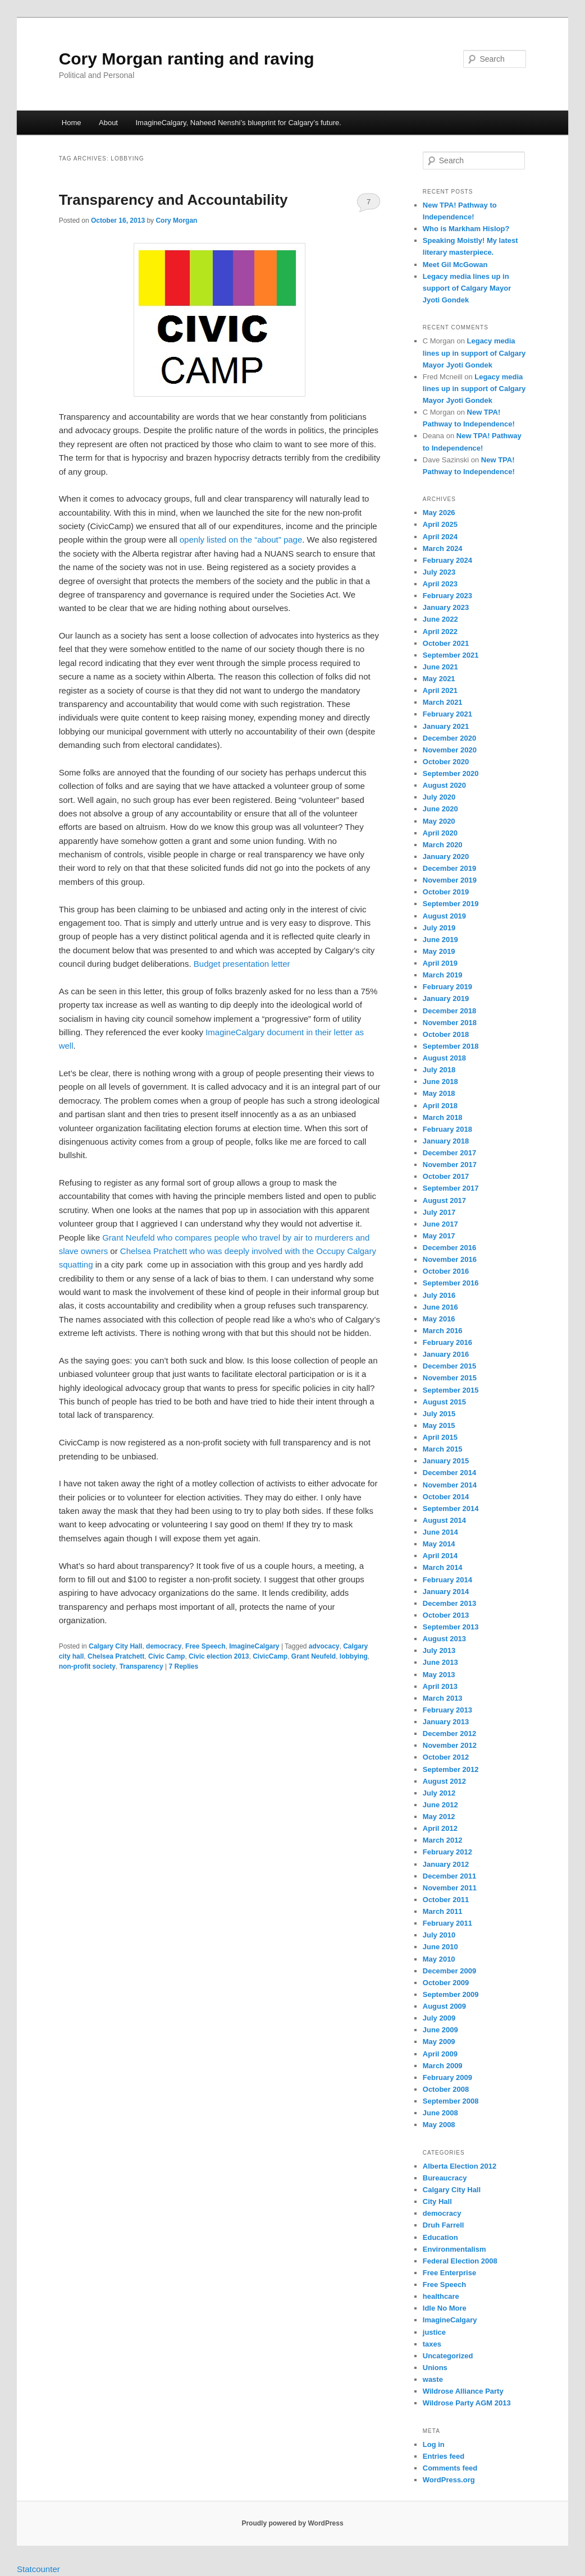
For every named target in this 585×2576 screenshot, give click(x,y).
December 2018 (449, 1011)
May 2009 (439, 2041)
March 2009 (443, 2065)
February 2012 (447, 1852)
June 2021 (440, 667)
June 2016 (440, 1307)
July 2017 (439, 1212)
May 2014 (439, 1544)
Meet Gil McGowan (455, 264)
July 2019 (439, 928)
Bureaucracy (445, 2178)
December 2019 (449, 868)
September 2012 (451, 1769)
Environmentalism (454, 2249)
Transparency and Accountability (173, 199)
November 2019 (450, 880)
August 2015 (444, 1402)
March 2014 (443, 1567)
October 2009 (446, 1982)
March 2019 (443, 975)
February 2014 (447, 1580)
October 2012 (446, 1757)
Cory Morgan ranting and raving (186, 58)
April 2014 (440, 1555)
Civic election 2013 (219, 1656)
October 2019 (446, 892)
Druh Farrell (443, 2225)
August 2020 (444, 785)
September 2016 (451, 1283)
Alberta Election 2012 (460, 2166)
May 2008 (439, 2124)
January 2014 (446, 1591)
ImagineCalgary (254, 1646)
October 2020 (446, 761)
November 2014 (450, 1485)
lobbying (354, 1656)
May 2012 (439, 1816)
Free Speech (205, 1646)
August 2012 (444, 1781)
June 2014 (440, 1532)
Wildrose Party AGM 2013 (467, 2403)
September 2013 (451, 1627)
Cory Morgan (176, 220)
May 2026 (439, 512)
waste (433, 2379)
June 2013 (440, 1662)
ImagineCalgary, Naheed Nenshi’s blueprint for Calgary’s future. (238, 122)
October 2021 (446, 643)
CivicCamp (270, 1656)
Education (440, 2237)
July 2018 (439, 1070)
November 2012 (450, 1745)
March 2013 (443, 1698)
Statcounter (38, 2569)
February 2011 (447, 1923)
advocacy (324, 1646)
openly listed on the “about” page (241, 539)
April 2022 (440, 631)
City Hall (437, 2201)
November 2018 (450, 1022)
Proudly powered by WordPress (292, 2523)
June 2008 (440, 2113)
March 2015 (443, 1449)
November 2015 (450, 1378)
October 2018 (446, 1034)
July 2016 (439, 1295)
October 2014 (446, 1497)
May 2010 (439, 1959)
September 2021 (451, 655)
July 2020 (439, 797)
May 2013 (439, 1674)
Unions (435, 2367)
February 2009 (447, 2077)
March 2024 (443, 548)
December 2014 (449, 1472)
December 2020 (449, 738)
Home (71, 122)
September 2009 (451, 1994)
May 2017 (439, 1236)
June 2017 (440, 1224)
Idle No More (445, 2308)
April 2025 (440, 524)
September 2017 (451, 1188)
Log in (434, 2444)
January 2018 (446, 1141)
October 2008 (446, 2089)
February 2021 (447, 714)
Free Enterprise (449, 2273)
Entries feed (443, 2456)
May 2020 (439, 821)
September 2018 (451, 1046)
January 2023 (446, 607)
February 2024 (447, 560)
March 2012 (443, 1840)
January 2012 (446, 1864)
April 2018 (440, 1105)
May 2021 (439, 678)
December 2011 (449, 1876)
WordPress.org (449, 2480)
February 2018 (447, 1129)
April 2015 (440, 1437)
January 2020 (446, 856)
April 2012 (440, 1828)
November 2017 (450, 1164)
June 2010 (440, 1947)
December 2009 (449, 1971)
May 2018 (439, 1093)
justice (434, 2332)
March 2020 (443, 845)
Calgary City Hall (115, 1646)
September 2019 (451, 903)
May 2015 (439, 1425)
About (108, 122)
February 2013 (447, 1710)
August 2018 (444, 1058)
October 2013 (446, 1615)
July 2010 (439, 1935)
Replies (183, 1666)
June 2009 (440, 2030)
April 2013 (440, 1686)
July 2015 (439, 1413)
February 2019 (447, 986)
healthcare (441, 2296)
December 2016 (449, 1247)
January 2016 (446, 1354)
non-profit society (87, 1666)
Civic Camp (166, 1656)
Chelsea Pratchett (116, 1656)
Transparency (141, 1666)
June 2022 (440, 619)
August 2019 (444, 916)
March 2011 (443, 1911)
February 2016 (447, 1342)
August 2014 (444, 1520)
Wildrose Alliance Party (463, 2391)
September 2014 (451, 1508)
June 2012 (440, 1805)
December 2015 (449, 1366)
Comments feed (450, 2468)
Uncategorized (448, 2356)
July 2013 (439, 1650)
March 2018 (443, 1117)
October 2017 (446, 1176)
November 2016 (450, 1259)
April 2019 (440, 963)
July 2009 (439, 2018)
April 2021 (440, 690)
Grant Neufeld (313, 1656)
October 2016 (446, 1271)
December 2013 (449, 1603)
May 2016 (439, 1319)
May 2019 (439, 951)
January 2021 (446, 726)
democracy (163, 1646)
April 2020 (440, 833)
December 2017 (449, 1153)
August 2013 (444, 1638)
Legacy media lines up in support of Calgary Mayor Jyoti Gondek (467, 288)
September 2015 (451, 1390)
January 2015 (446, 1461)
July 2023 (439, 572)
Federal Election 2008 (460, 2261)
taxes (432, 2344)
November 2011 (450, 1888)
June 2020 (440, 809)
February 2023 (447, 595)
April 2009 (440, 2054)
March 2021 (443, 702)
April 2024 (440, 536)
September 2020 (451, 773)
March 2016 (443, 1330)
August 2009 (444, 2006)
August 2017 (444, 1200)
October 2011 (446, 1899)
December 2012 (449, 1733)
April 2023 (440, 584)
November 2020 (450, 750)
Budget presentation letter (242, 963)
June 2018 (440, 1081)
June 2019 (440, 939)
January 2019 (446, 998)
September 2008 (451, 2101)
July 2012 (439, 1793)
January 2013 (446, 1722)
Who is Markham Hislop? (466, 228)
